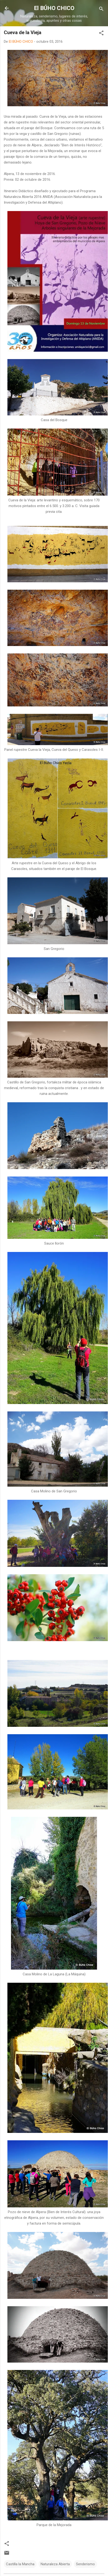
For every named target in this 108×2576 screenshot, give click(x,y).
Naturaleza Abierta (55, 2564)
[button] (101, 33)
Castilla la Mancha (20, 2564)
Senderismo (85, 2564)
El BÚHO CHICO (54, 8)
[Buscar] (101, 9)
